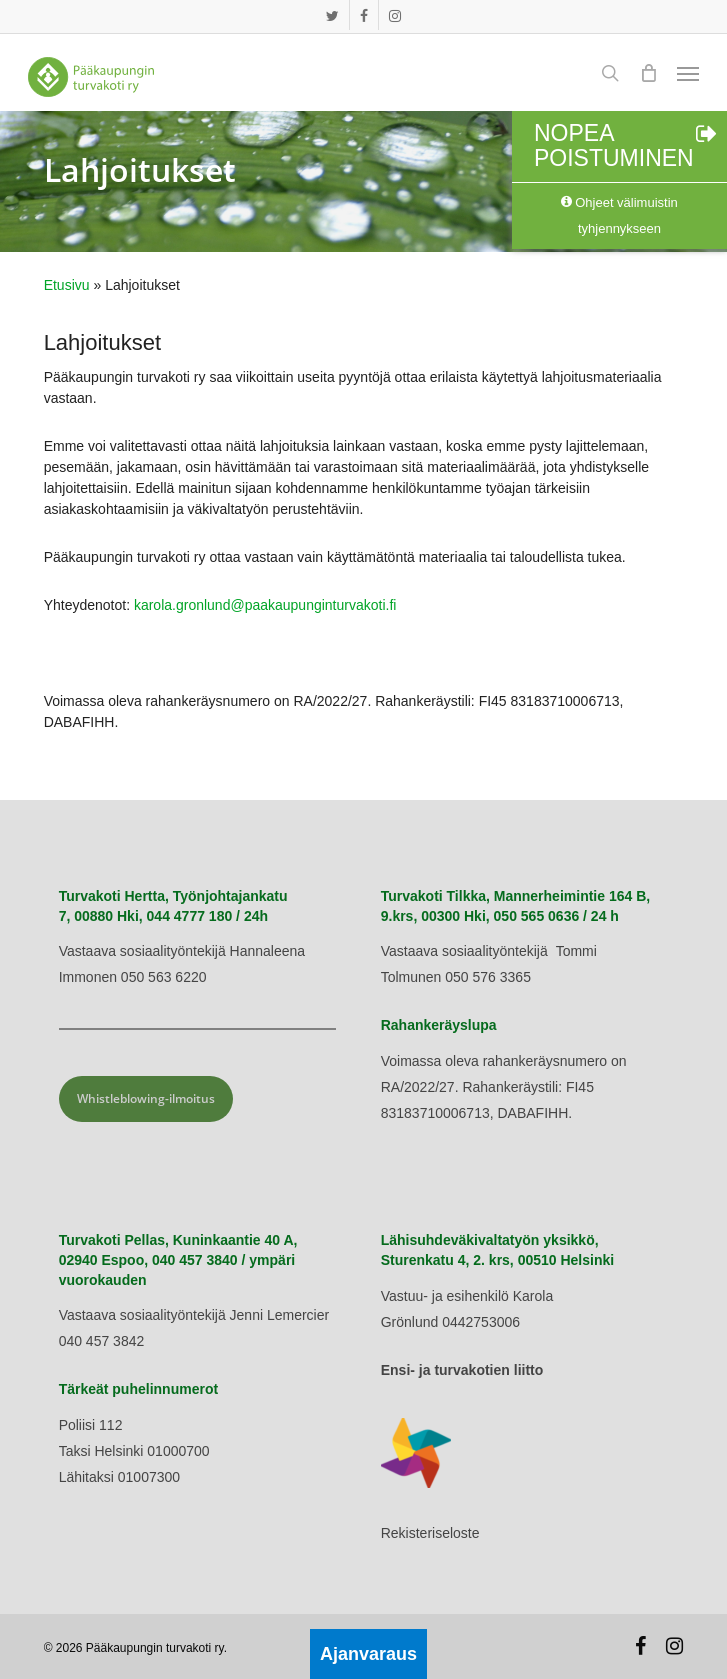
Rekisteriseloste (430, 1533)
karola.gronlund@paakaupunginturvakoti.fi (265, 605)
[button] (688, 73)
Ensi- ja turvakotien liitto (462, 1370)
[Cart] (648, 73)
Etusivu (67, 285)
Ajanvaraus (368, 1654)
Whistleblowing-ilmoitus (146, 1098)
